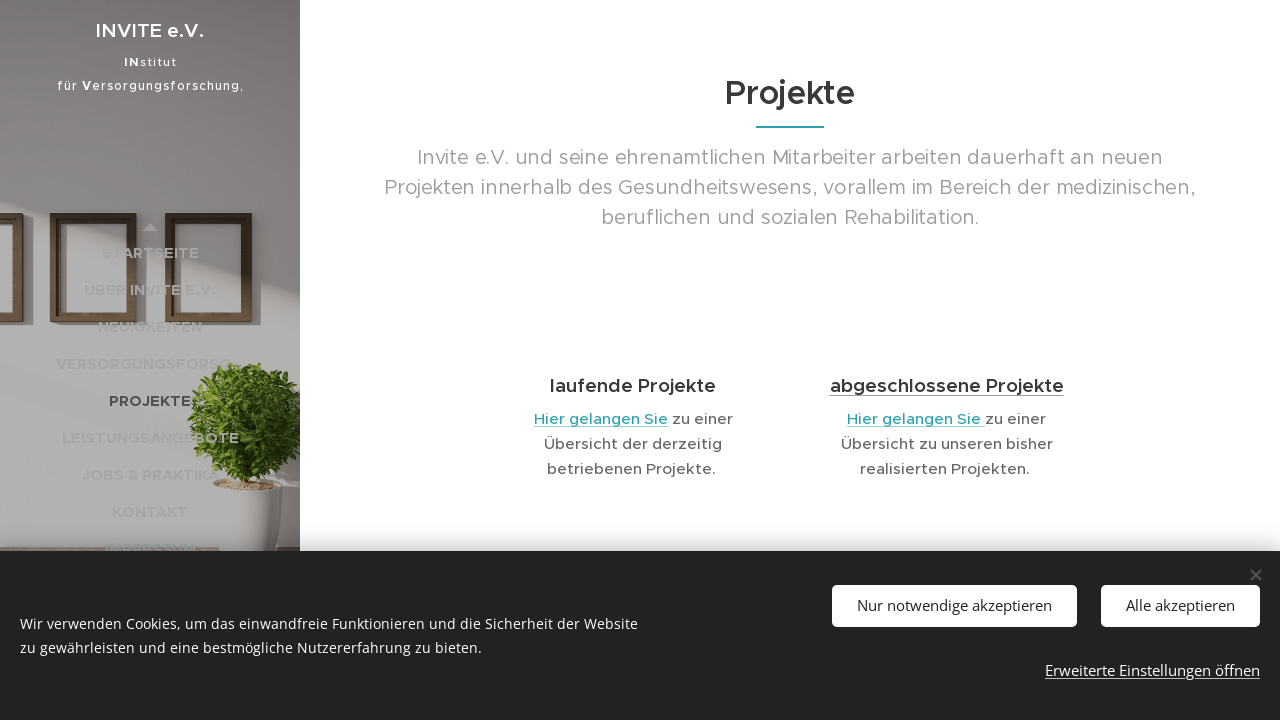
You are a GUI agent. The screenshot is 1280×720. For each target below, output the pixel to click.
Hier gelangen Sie (601, 418)
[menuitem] (150, 252)
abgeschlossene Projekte (947, 385)
